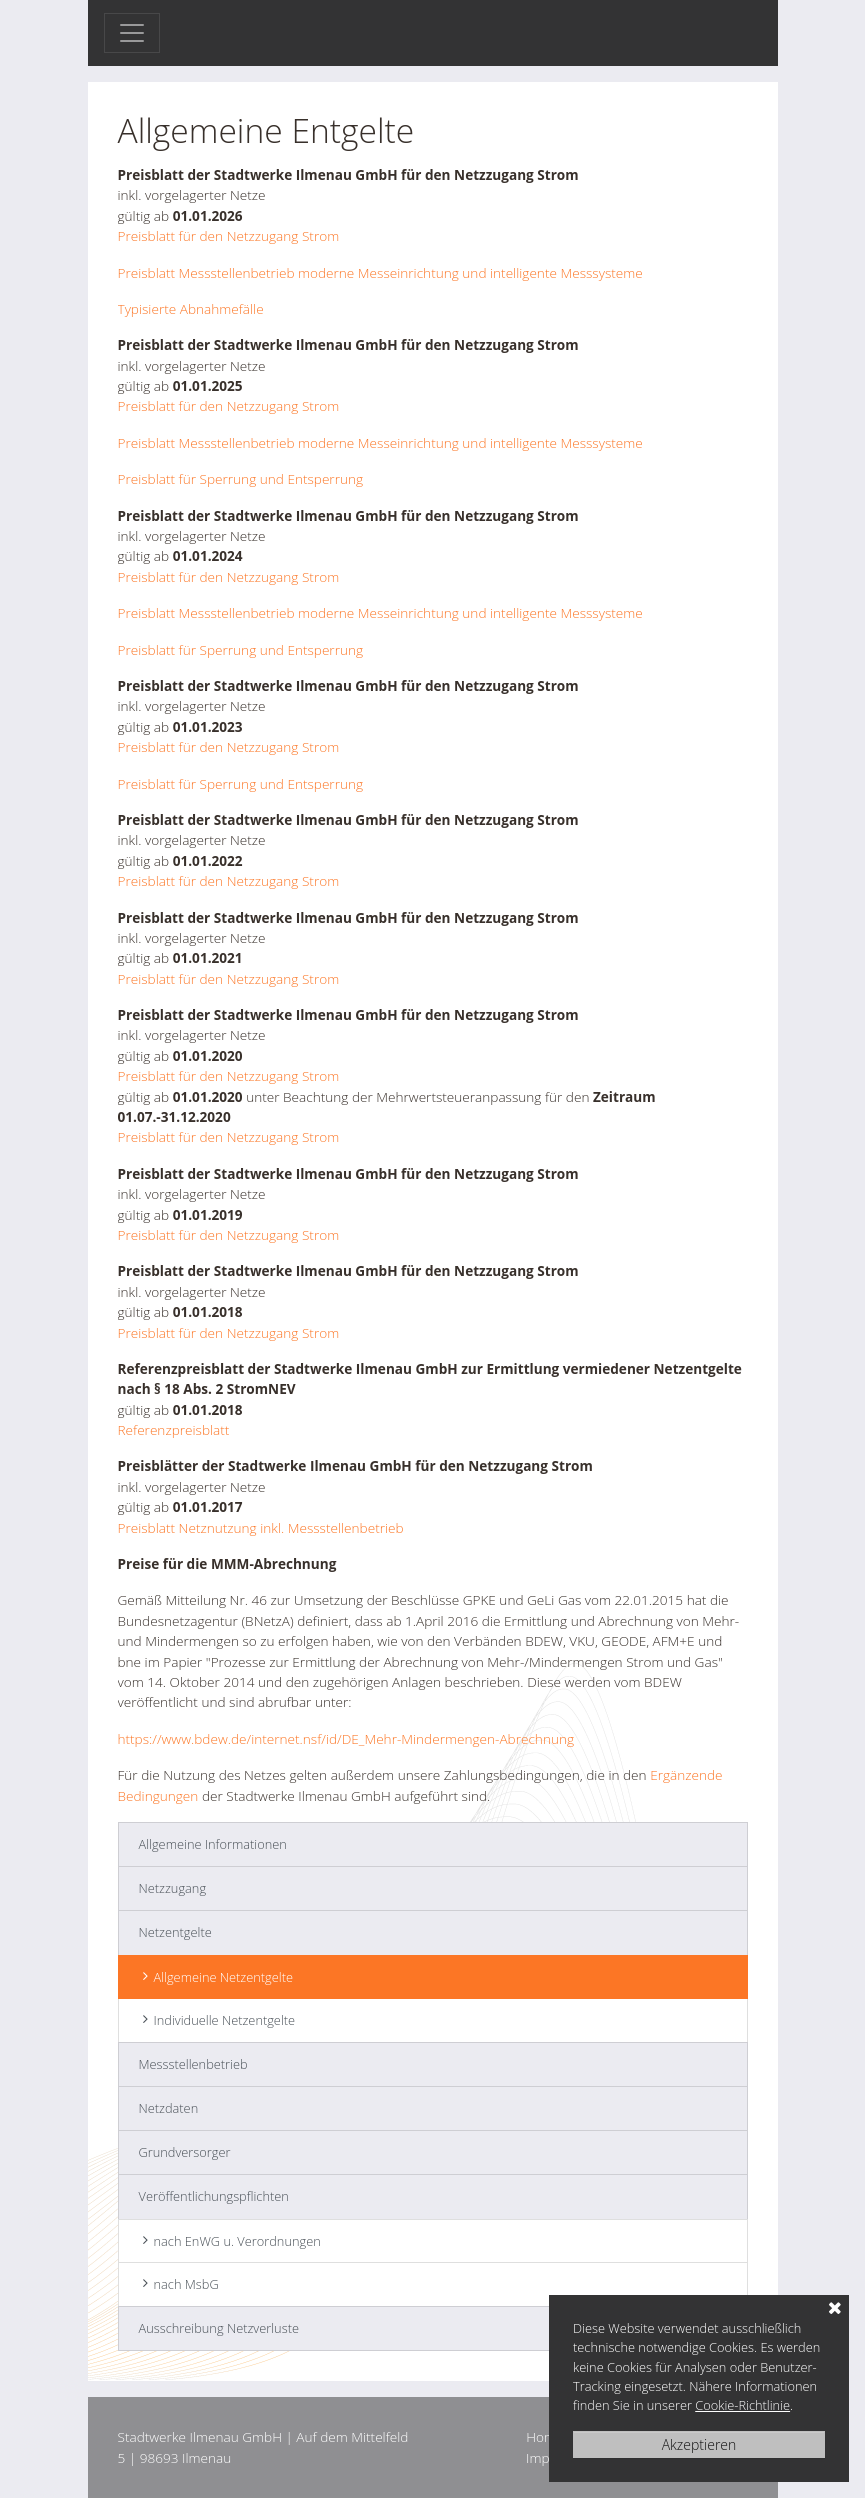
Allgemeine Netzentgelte (223, 1977)
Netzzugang (173, 1888)
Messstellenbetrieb (193, 2064)
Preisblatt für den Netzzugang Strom (229, 235)
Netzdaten (169, 2108)
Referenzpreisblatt (174, 1429)
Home (544, 2436)
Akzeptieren (699, 2444)
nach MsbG (186, 2284)
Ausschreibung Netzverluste (219, 2328)
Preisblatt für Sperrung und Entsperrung (241, 478)
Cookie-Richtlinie (742, 2405)
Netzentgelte (175, 1932)
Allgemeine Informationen (213, 1844)
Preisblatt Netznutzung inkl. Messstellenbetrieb (261, 1527)
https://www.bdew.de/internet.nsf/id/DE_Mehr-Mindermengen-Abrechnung (346, 1738)
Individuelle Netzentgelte (225, 2020)
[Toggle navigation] (132, 33)
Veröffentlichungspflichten (214, 2196)
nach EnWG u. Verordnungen (237, 2241)
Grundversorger (185, 2152)
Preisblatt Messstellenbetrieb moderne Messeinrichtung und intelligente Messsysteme (380, 272)
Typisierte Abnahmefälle (193, 308)
